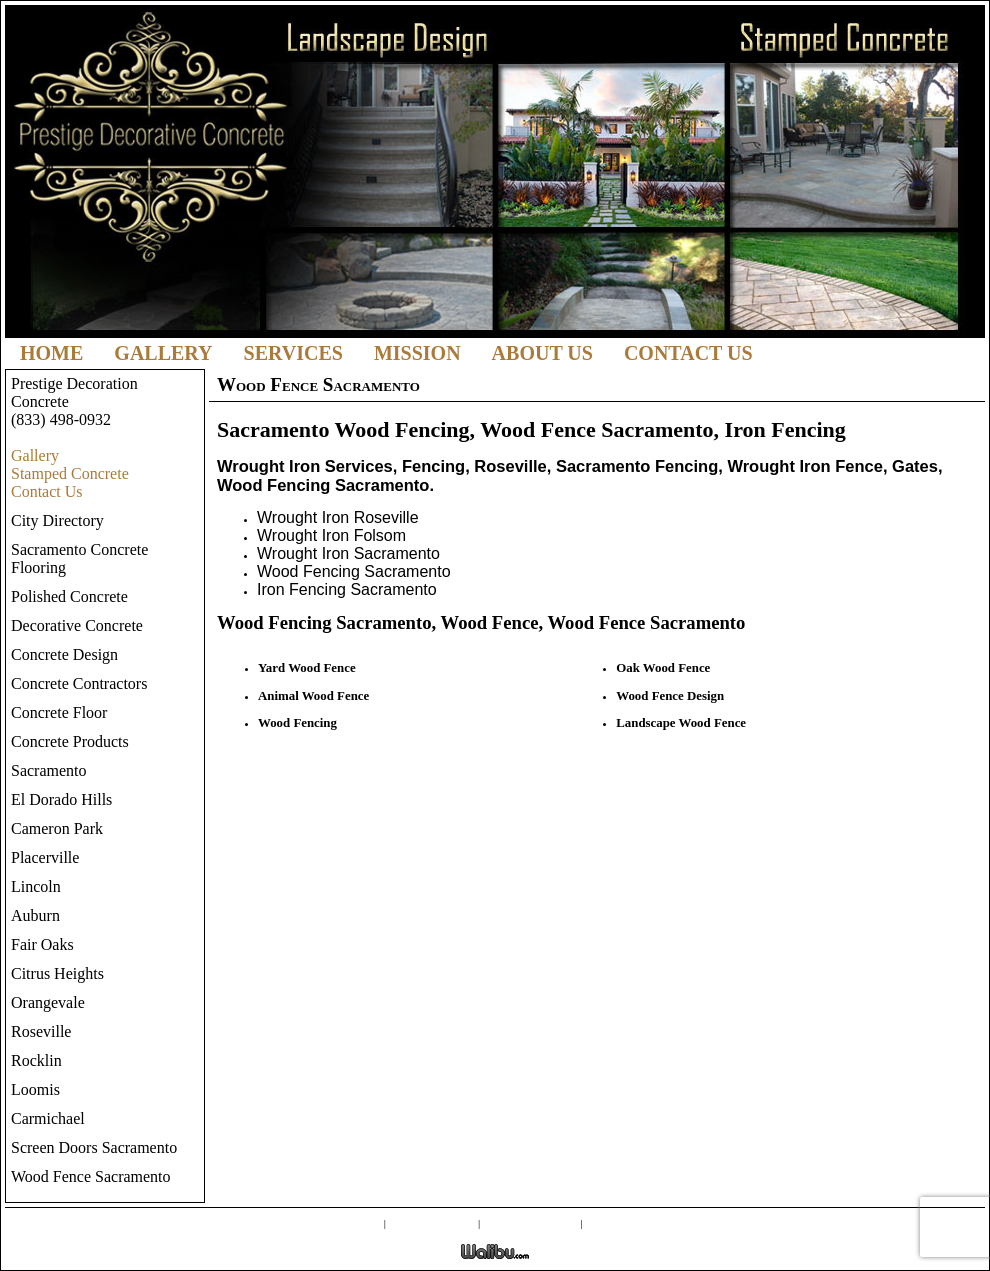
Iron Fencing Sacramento (347, 589)
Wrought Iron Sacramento (348, 553)
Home (51, 353)
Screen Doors (432, 1221)
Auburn (35, 915)
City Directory (57, 520)
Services (293, 353)
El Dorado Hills (61, 799)
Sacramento (49, 770)
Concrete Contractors (79, 683)
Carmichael (48, 1118)
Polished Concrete (69, 596)
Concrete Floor (59, 712)
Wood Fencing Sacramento (354, 571)
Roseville (41, 1031)
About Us (542, 353)
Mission (417, 353)
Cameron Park (57, 828)
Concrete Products (70, 741)
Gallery (163, 353)
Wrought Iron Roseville (338, 517)
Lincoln (36, 886)
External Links (530, 1221)
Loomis (35, 1089)
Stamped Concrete (70, 473)
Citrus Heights (57, 973)
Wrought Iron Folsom (331, 535)
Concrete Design (64, 654)
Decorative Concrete (77, 625)
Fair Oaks (42, 944)
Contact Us (688, 353)
